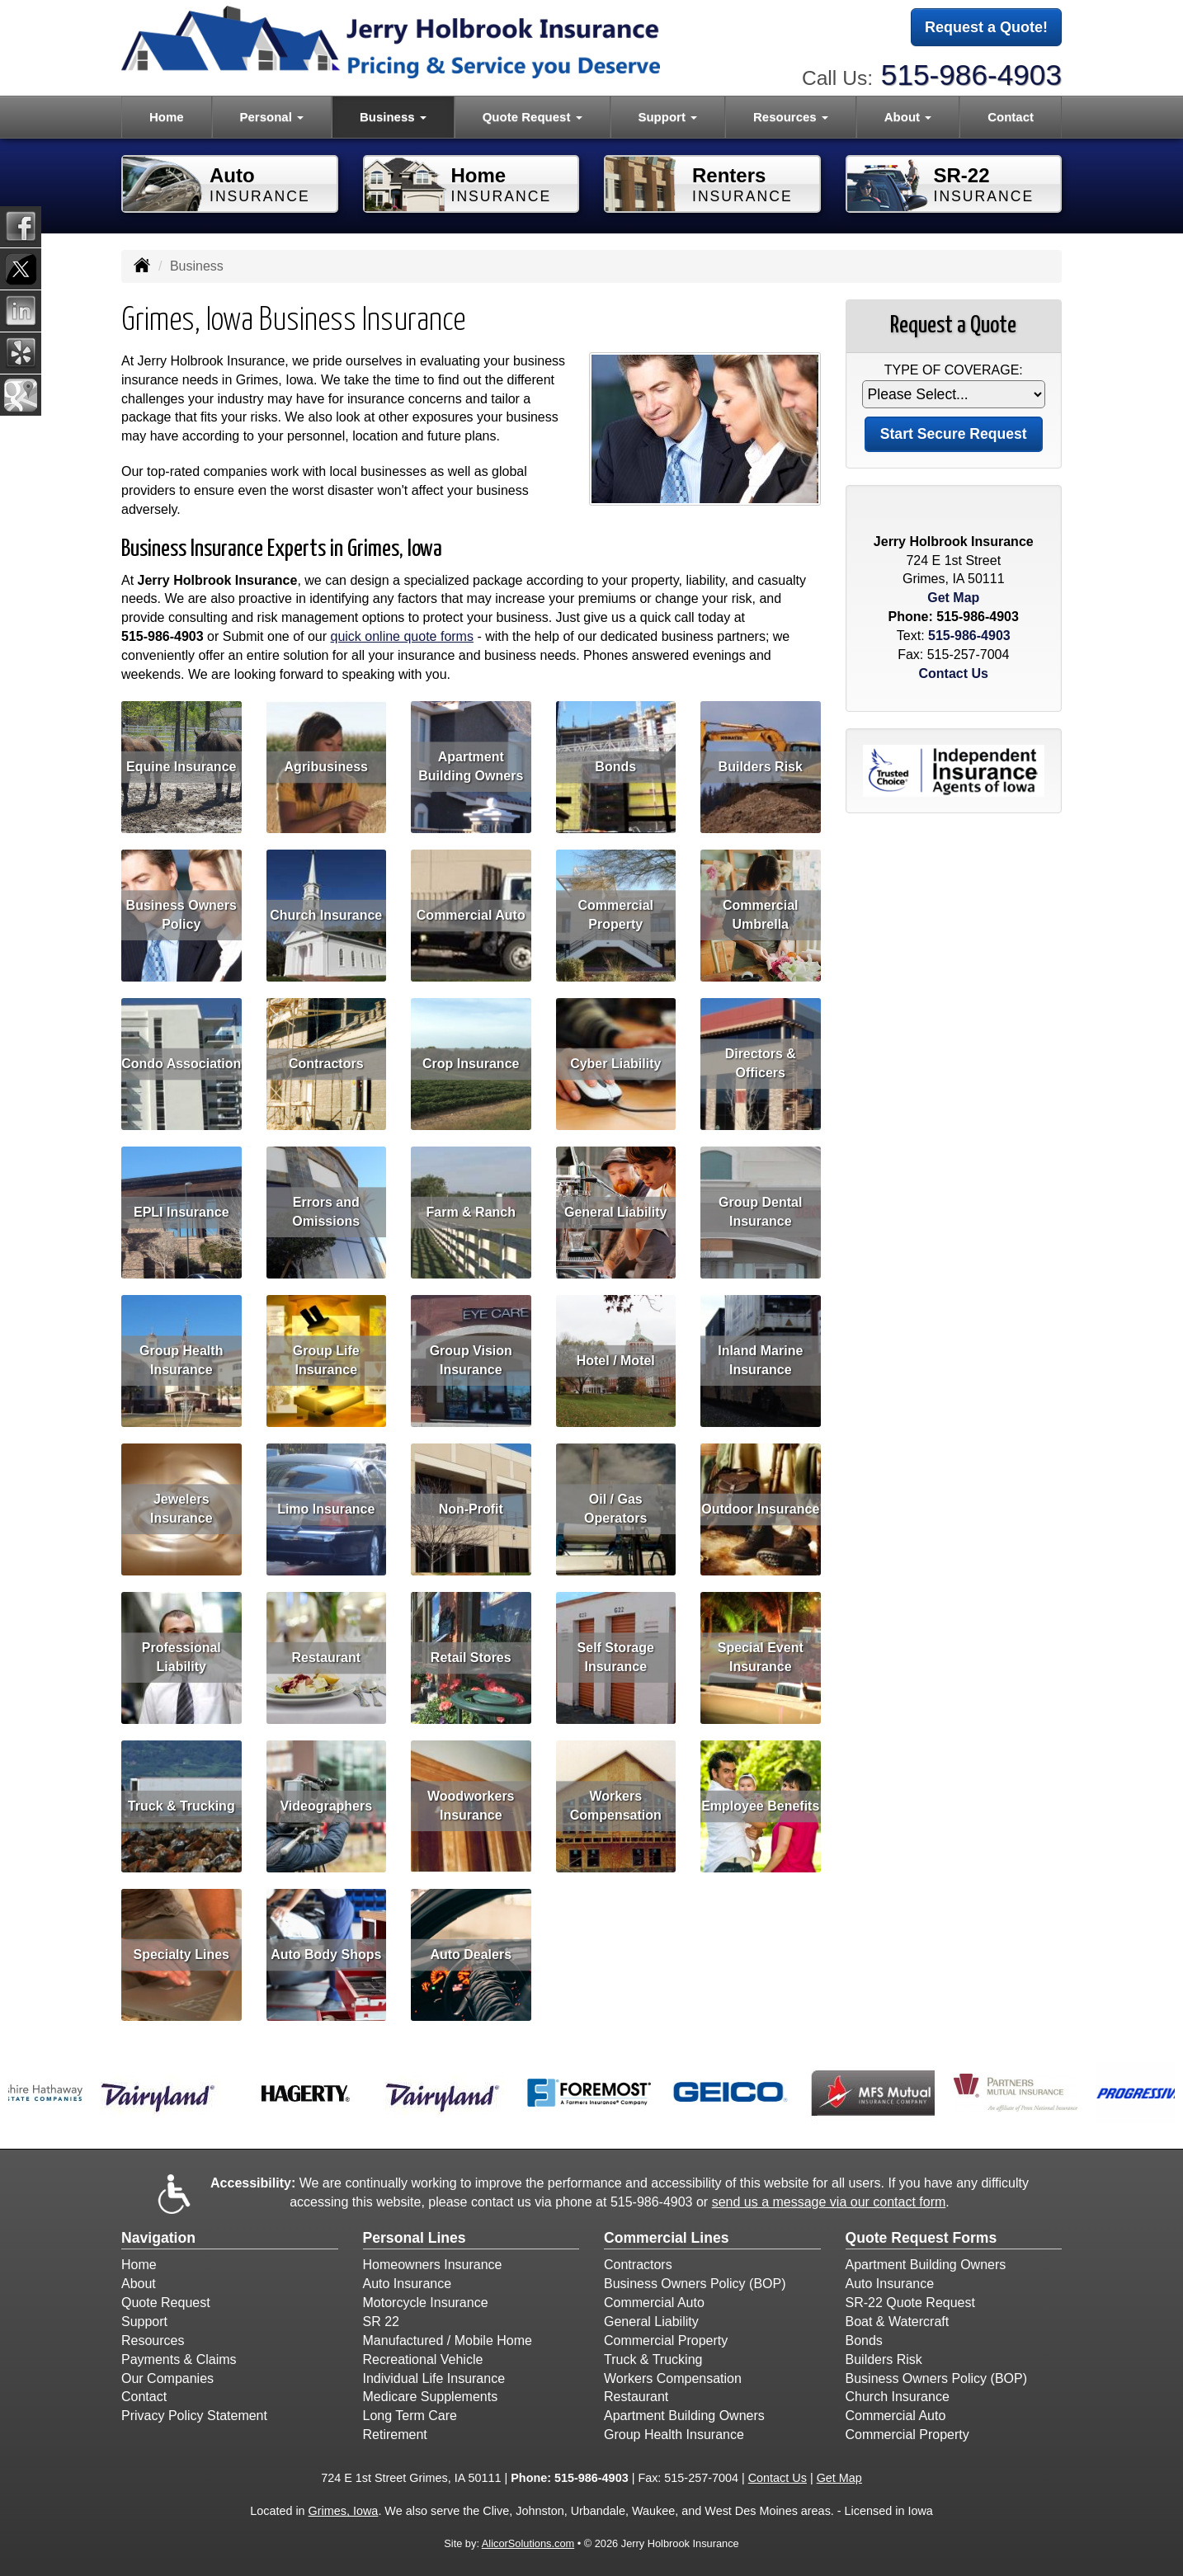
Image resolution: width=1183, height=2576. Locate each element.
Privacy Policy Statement (194, 2416)
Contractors (326, 1063)
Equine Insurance (181, 766)
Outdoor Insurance (760, 1508)
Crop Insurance (470, 1063)
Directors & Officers (760, 1063)
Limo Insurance (326, 1508)
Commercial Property (615, 914)
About (138, 2284)
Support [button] (667, 117)
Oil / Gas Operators (615, 1508)
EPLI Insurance (181, 1211)
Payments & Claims (179, 2359)
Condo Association (181, 1063)
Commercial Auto (471, 914)
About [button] (907, 117)
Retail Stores (471, 1657)
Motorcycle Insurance (425, 2303)
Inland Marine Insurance (760, 1360)
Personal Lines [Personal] (414, 2238)
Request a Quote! (986, 27)
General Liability (615, 1211)
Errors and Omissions (326, 1211)
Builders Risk (761, 766)
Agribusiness (326, 766)
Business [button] (393, 117)
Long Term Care (410, 2416)
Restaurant (326, 1657)
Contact (1010, 117)
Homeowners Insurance (432, 2265)
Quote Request (165, 2303)
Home (166, 117)
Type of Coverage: (953, 370)
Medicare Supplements (430, 2397)
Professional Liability (181, 1657)
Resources (152, 2340)
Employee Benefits (760, 1805)
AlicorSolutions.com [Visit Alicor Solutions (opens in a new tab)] (528, 2543)
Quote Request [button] (532, 117)
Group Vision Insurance (471, 1360)
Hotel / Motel (616, 1360)
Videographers (326, 1805)
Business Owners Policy (181, 914)
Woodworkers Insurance (471, 1805)
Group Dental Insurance (760, 1211)
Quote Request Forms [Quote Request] (921, 2238)
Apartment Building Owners (470, 766)
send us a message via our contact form (829, 2202)
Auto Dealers (470, 1954)
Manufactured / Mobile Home (447, 2340)
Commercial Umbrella (761, 914)
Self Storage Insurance (615, 1657)
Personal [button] (272, 117)
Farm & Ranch (471, 1211)
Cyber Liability (615, 1063)
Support (144, 2322)
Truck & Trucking (181, 1805)
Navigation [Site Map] (158, 2238)
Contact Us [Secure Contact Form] (953, 673)
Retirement (395, 2435)
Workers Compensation (616, 1805)
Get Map (953, 598)
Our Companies (167, 2378)
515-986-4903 (971, 75)
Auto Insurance (407, 2284)
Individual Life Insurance (434, 2378)
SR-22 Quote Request (910, 2303)
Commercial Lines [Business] (666, 2238)
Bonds (615, 766)
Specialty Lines (182, 1954)
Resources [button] (790, 117)
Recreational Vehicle (423, 2359)
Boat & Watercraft (898, 2322)
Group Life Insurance (326, 1360)
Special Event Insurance (761, 1657)
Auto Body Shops (326, 1954)
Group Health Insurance (181, 1360)
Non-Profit (471, 1508)
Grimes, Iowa (344, 2510)
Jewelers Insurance (181, 1508)
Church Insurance (326, 914)
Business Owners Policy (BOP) (695, 2284)
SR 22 (381, 2322)
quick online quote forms (402, 636)
